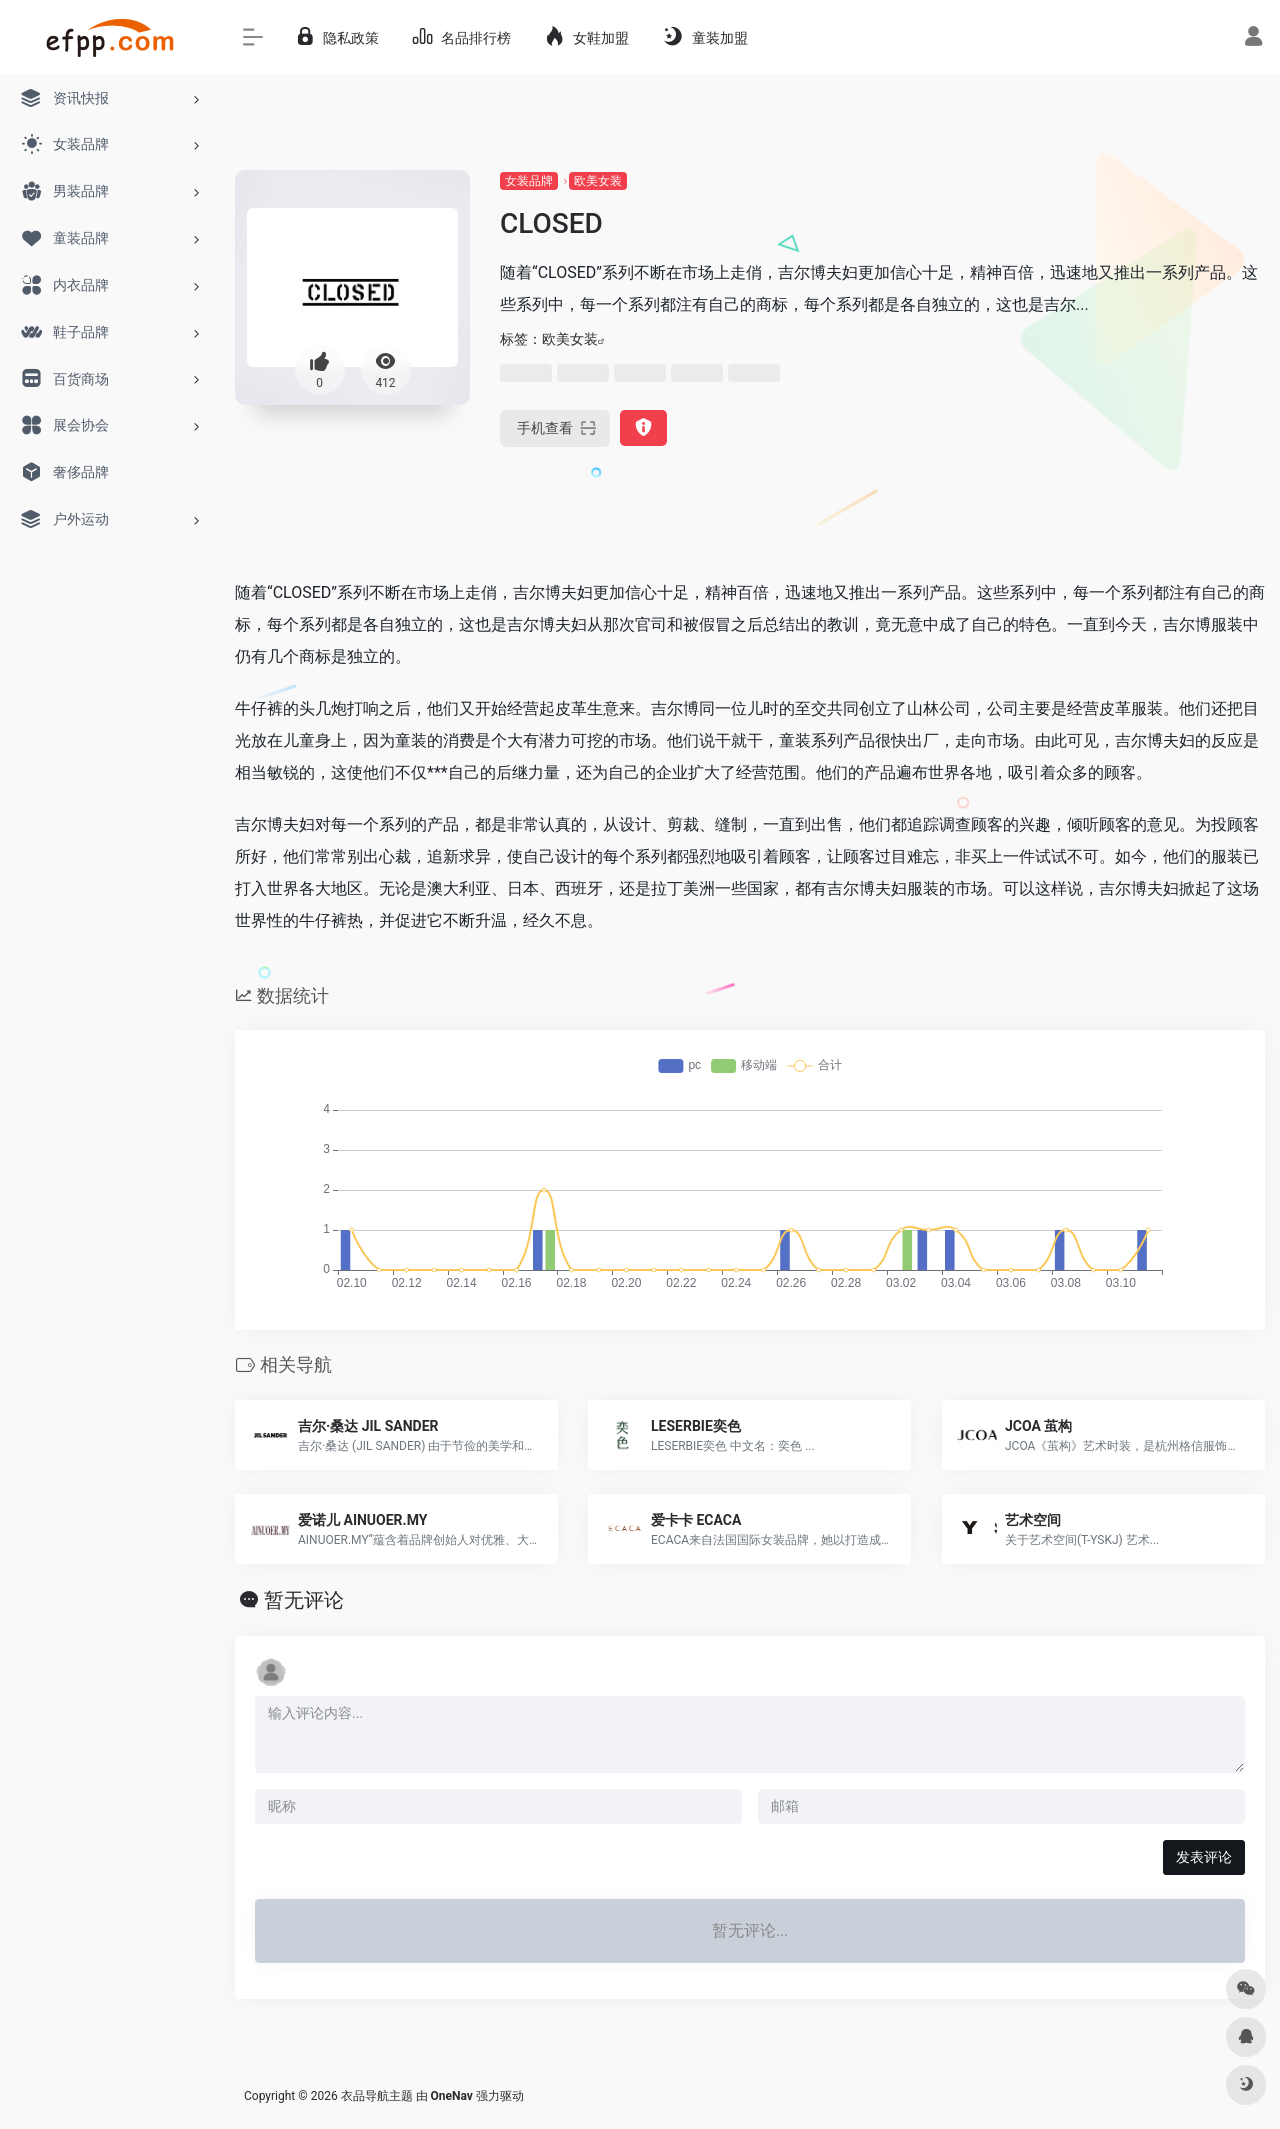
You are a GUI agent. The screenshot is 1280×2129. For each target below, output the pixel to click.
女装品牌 (529, 181)
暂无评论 (304, 1600)
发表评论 (1204, 1857)
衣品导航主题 (377, 2096)
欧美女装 (598, 181)
